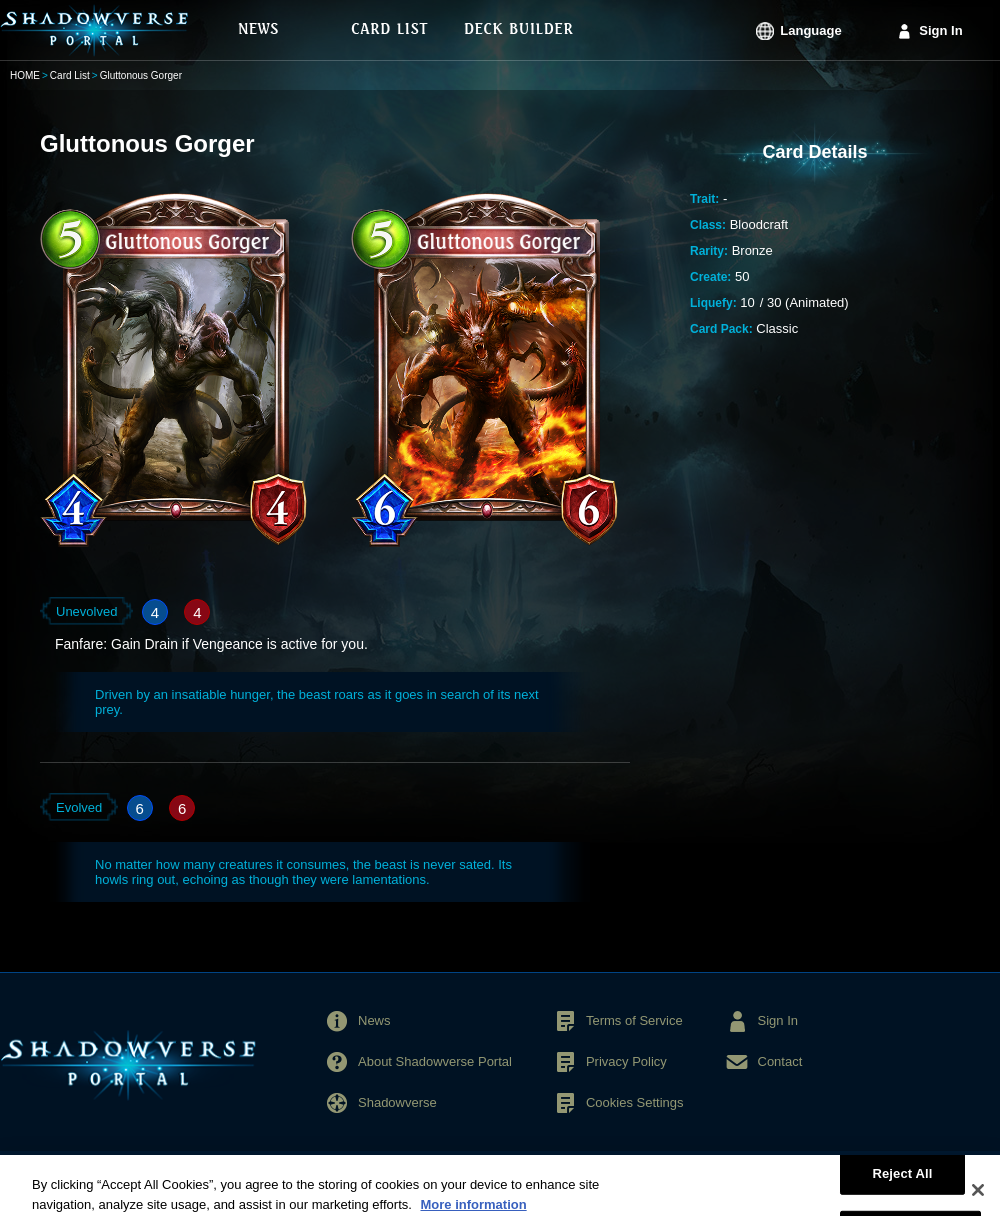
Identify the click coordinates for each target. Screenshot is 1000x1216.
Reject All (902, 1180)
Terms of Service (634, 1020)
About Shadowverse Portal (435, 1061)
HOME (25, 75)
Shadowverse (397, 1102)
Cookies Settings (635, 1102)
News (374, 1020)
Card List (70, 75)
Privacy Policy (626, 1061)
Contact (780, 1061)
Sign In (940, 30)
